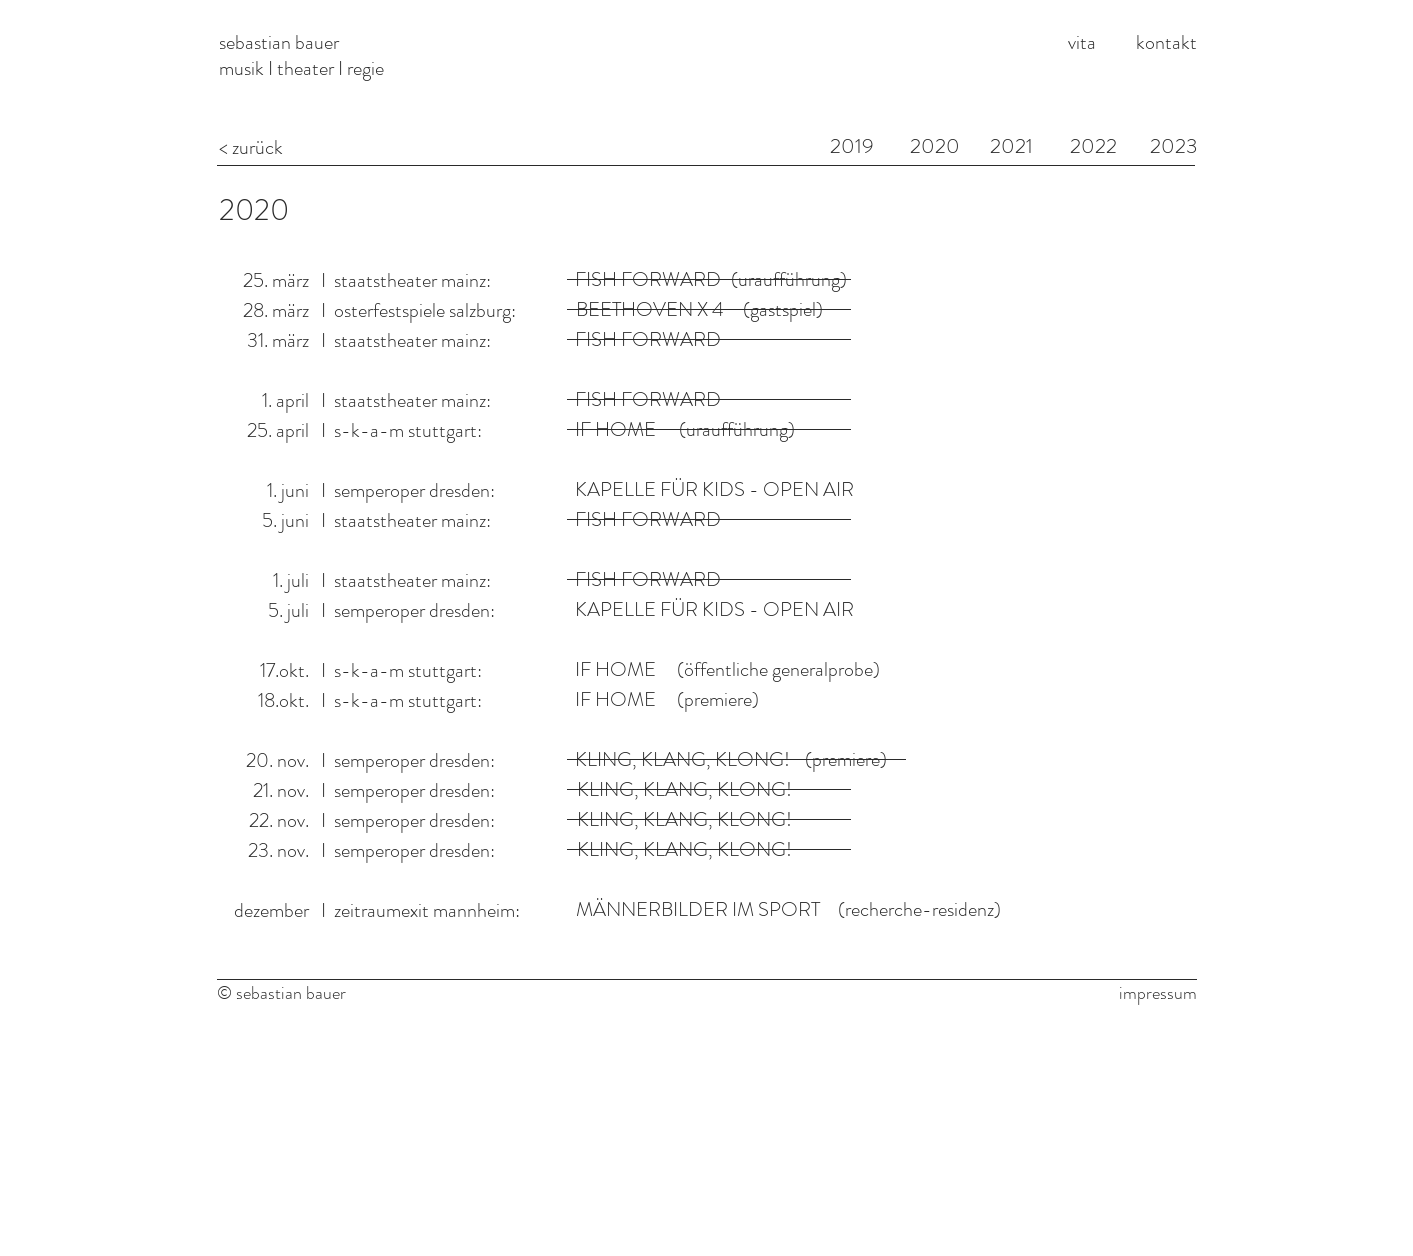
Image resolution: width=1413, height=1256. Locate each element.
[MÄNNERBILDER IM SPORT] (698, 910)
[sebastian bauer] (371, 42)
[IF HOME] (616, 670)
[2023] (1173, 147)
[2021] (1011, 147)
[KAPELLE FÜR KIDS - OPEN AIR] (715, 490)
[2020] (256, 210)
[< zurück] (371, 147)
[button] (684, 850)
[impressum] (1153, 993)
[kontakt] (1168, 42)
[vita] (1082, 42)
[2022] (1093, 147)
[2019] (852, 147)
